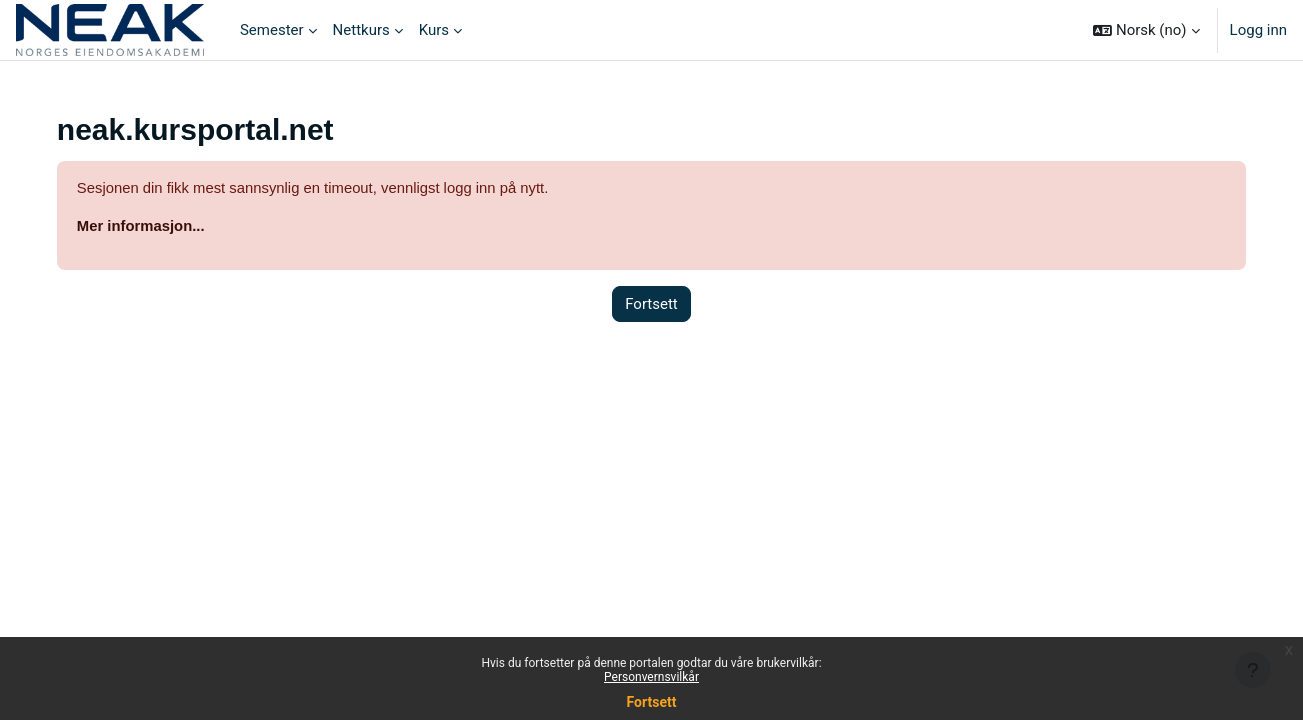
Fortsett (652, 702)
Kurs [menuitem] (434, 30)
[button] (1146, 30)
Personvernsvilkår (651, 677)
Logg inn (1258, 30)
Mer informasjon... (155, 226)
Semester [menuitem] (272, 30)
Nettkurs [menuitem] (361, 30)
